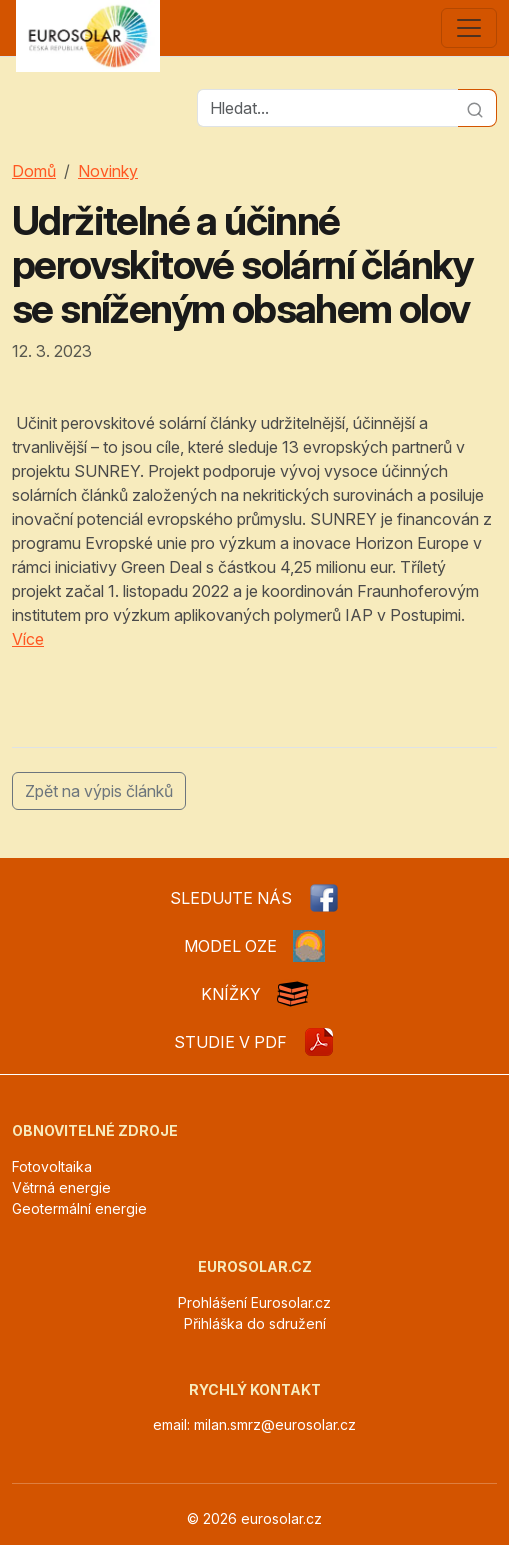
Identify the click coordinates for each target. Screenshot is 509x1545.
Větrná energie (61, 1187)
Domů (34, 171)
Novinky (108, 171)
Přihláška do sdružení (255, 1323)
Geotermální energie (79, 1208)
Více (28, 639)
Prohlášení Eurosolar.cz (254, 1302)
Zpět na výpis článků (99, 791)
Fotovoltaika (52, 1166)
